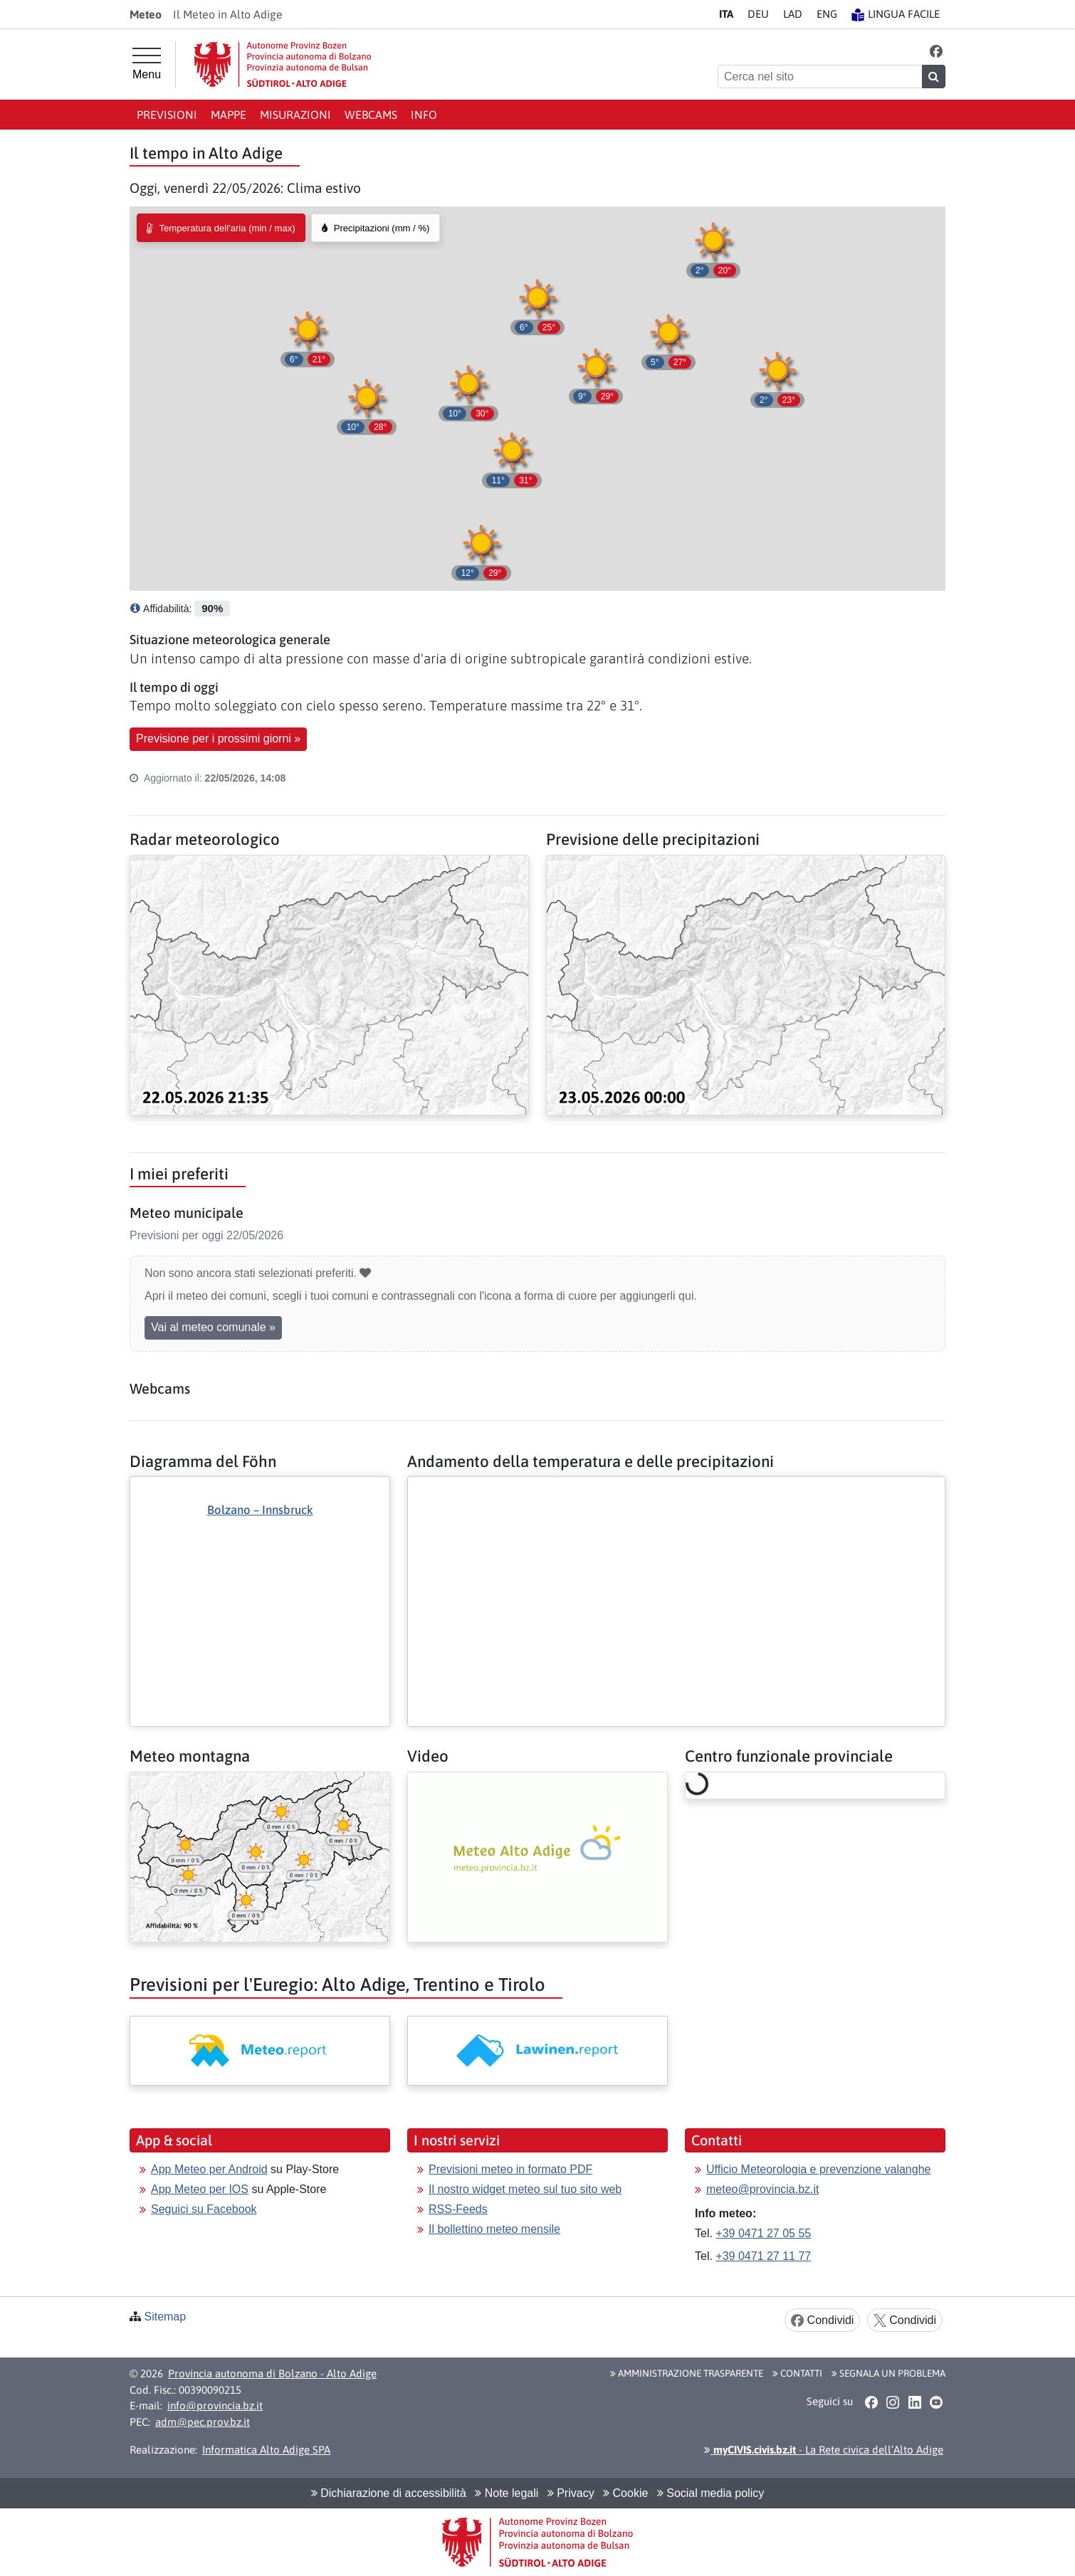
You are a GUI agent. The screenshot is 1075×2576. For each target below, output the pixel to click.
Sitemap (165, 2316)
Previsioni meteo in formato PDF (510, 2169)
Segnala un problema (888, 2373)
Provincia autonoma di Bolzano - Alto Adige (272, 2373)
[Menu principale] (147, 64)
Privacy (570, 2493)
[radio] (221, 228)
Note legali (506, 2493)
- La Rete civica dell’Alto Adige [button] (823, 2450)
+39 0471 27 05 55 (763, 2233)
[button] (936, 51)
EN (827, 14)
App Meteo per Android (209, 2169)
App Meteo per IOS (199, 2189)
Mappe (228, 114)
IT (726, 14)
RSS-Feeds (458, 2209)
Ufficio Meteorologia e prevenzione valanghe (818, 2169)
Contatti (797, 2373)
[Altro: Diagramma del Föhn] (260, 1577)
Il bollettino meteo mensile (494, 2229)
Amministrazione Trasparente (686, 2373)
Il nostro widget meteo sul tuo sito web (525, 2189)
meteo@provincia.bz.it (762, 2189)
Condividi (822, 2321)
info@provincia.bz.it (215, 2405)
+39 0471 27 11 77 (763, 2256)
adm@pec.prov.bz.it (202, 2422)
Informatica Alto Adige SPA (266, 2450)
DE (758, 14)
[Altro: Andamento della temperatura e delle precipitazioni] (676, 1488)
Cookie (625, 2493)
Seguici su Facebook (204, 2209)
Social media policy (710, 2493)
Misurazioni (295, 114)
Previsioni (167, 114)
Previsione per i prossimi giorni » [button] (218, 738)
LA (792, 14)
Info (424, 114)
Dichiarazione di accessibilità (388, 2493)
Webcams (371, 114)
